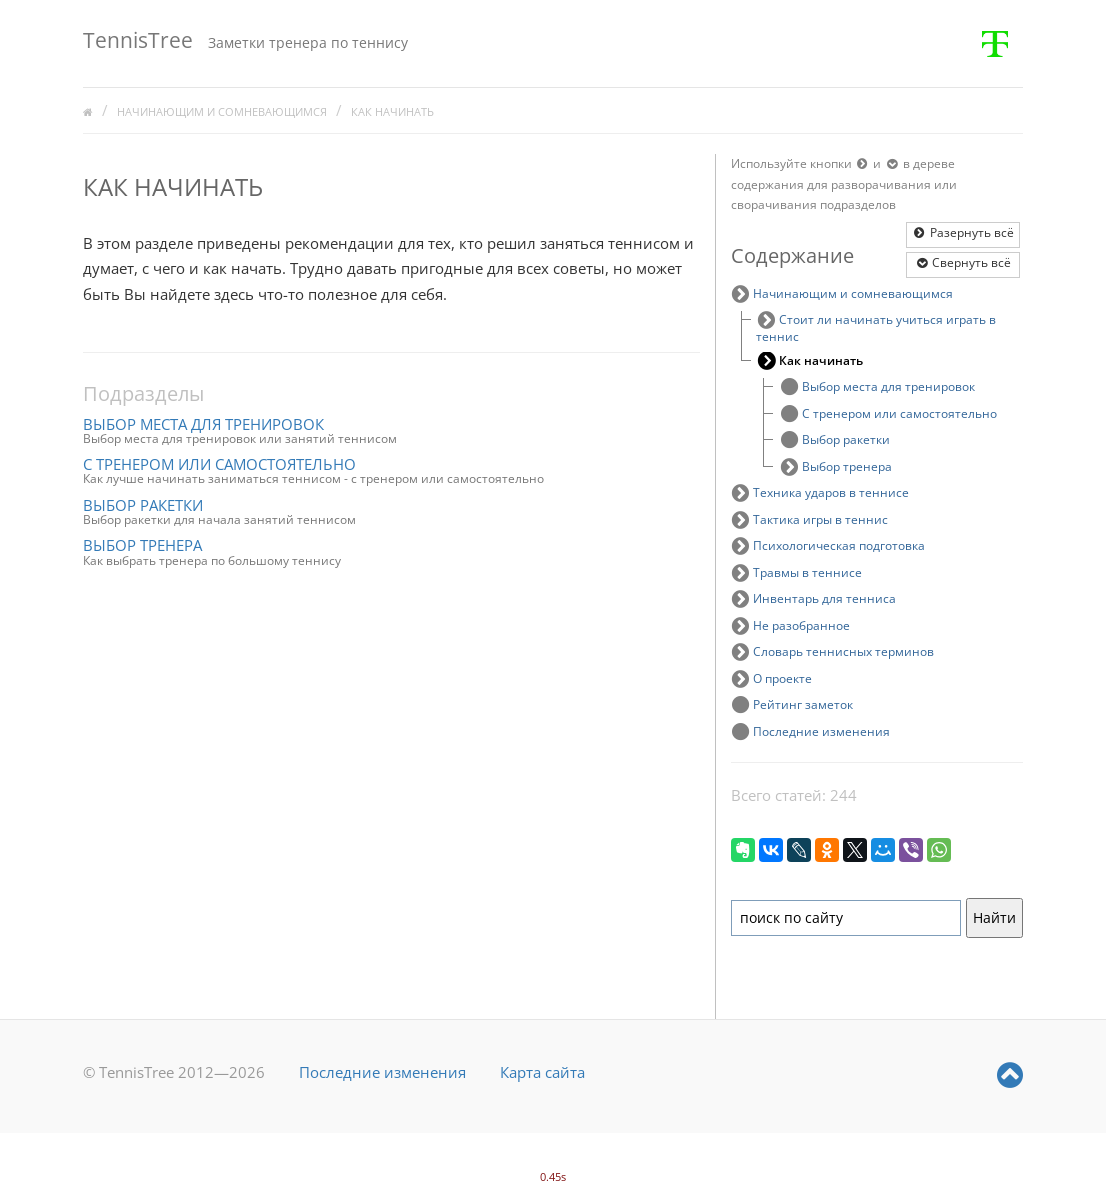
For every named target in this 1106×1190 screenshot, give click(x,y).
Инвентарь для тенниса (824, 598)
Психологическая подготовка (839, 545)
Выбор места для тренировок (203, 424)
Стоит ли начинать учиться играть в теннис (876, 328)
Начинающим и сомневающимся (222, 112)
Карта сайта (542, 1072)
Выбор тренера (142, 545)
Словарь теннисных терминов (843, 651)
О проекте (782, 678)
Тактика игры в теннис (820, 519)
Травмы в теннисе (807, 572)
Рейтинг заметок (803, 704)
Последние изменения (821, 731)
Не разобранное (801, 625)
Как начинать (392, 112)
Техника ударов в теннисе (831, 492)
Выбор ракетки (143, 505)
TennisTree (138, 40)
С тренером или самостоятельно (219, 464)
